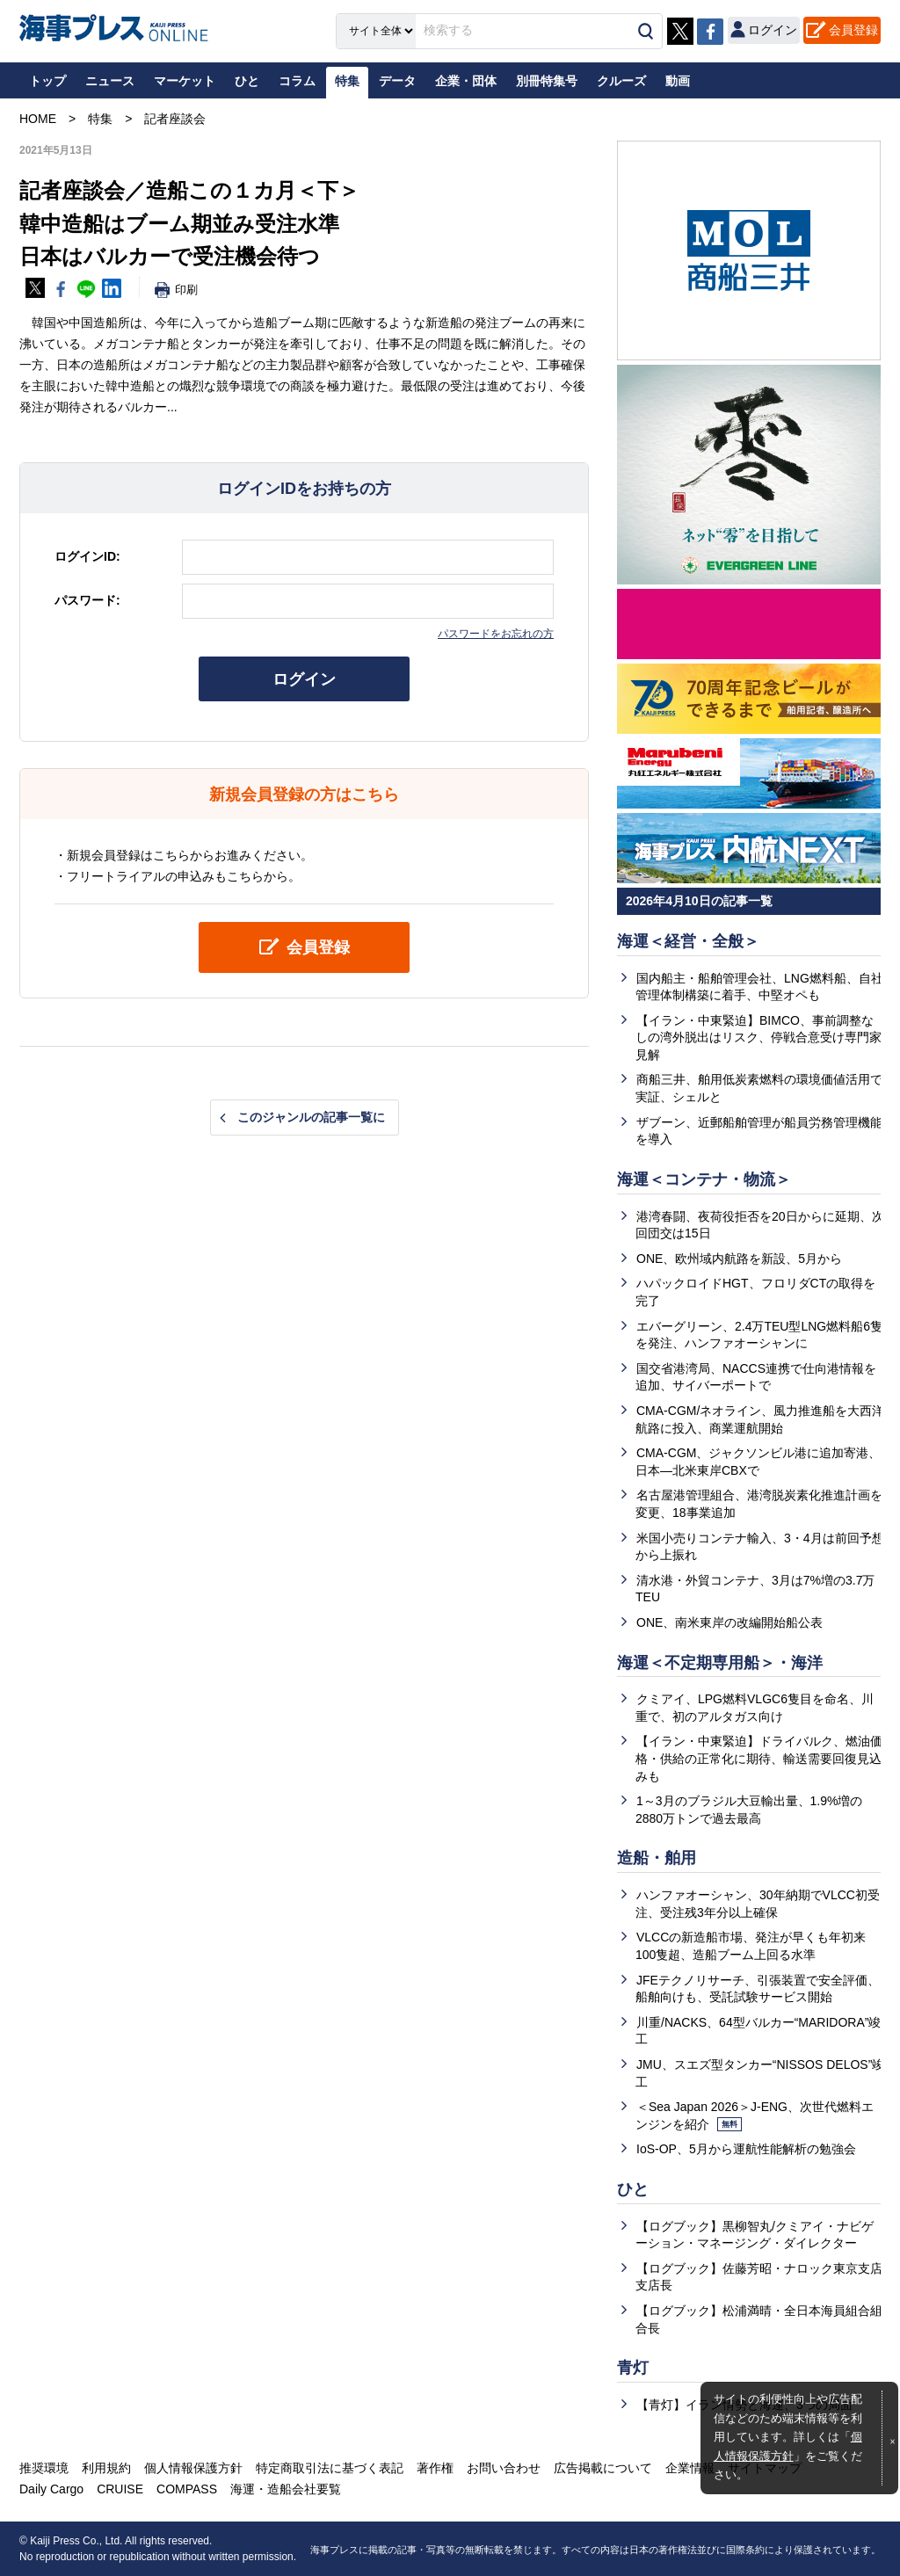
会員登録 (853, 30)
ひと (633, 2189)
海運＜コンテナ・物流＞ (704, 1179)
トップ (47, 81)
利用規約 (106, 2468)
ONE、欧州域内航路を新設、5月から (739, 1259)
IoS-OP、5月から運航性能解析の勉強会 (746, 2149)
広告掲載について (603, 2468)
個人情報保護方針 (193, 2468)
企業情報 (690, 2468)
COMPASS (186, 2489)
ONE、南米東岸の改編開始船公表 (729, 1622)
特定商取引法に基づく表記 (329, 2468)
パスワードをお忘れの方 (496, 634)
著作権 (435, 2468)
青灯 (633, 2367)
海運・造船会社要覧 (285, 2489)
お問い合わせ (504, 2468)
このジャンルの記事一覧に (311, 1117)
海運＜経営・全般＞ (688, 941)
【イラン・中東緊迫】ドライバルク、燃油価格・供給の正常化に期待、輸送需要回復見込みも (758, 1758)
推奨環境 (44, 2468)
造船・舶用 (656, 1858)
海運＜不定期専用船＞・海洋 (720, 1663)
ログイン (304, 679)
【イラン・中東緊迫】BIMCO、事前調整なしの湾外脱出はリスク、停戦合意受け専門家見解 (758, 1037)
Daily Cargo (51, 2489)
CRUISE (120, 2489)
